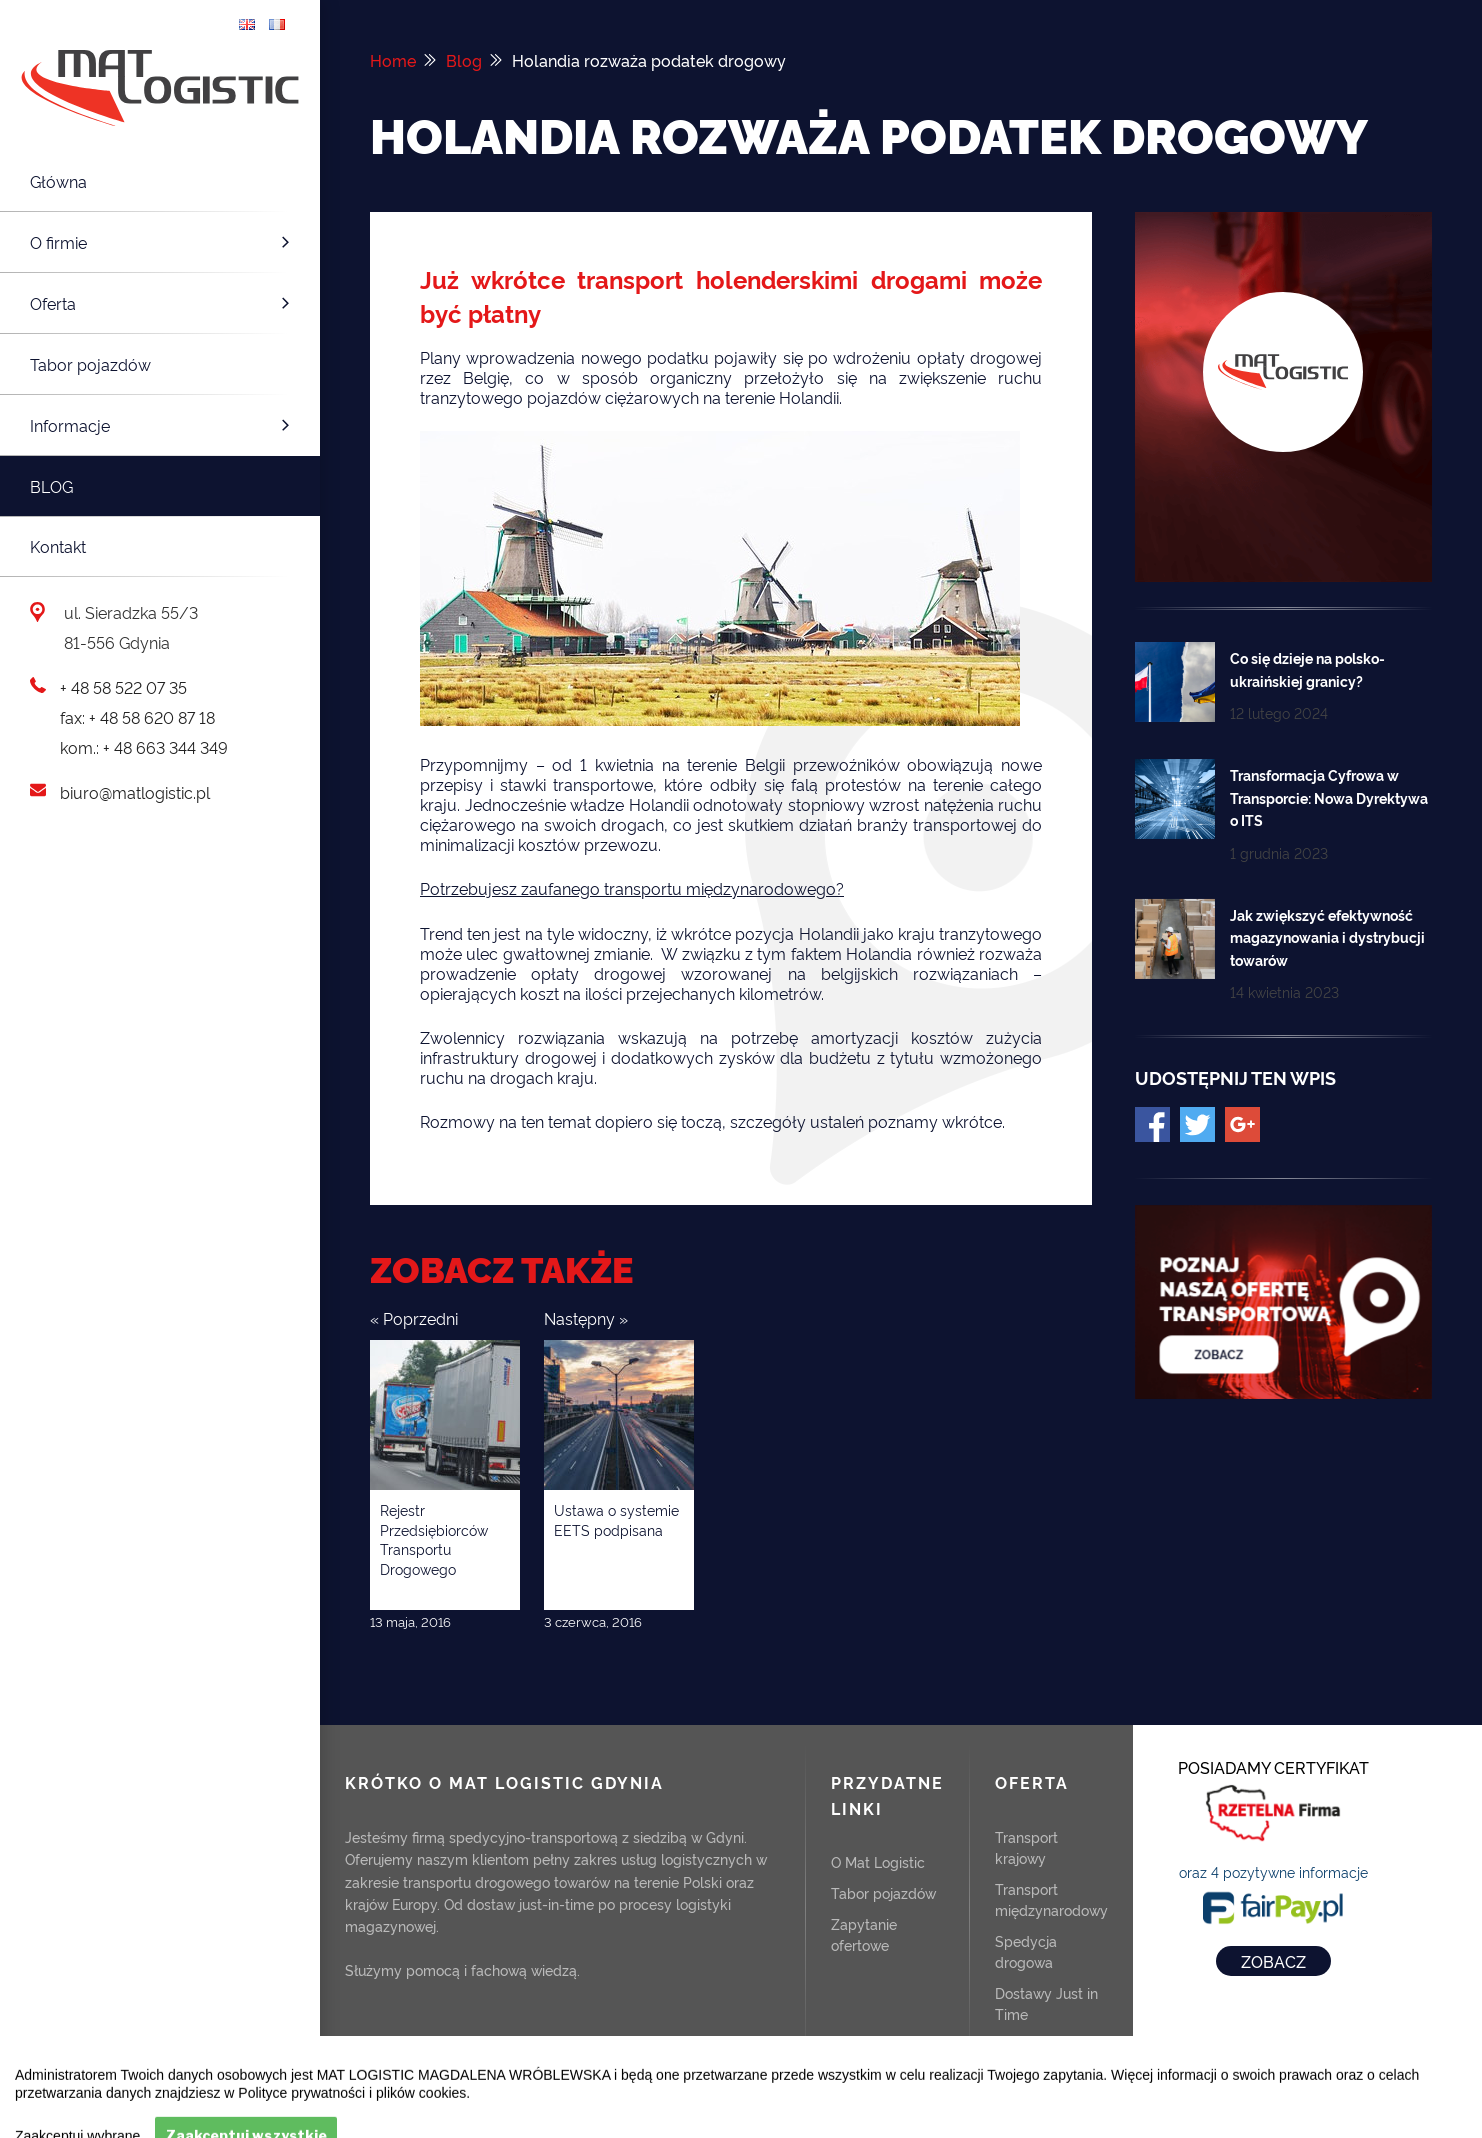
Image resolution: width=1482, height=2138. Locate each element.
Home (393, 60)
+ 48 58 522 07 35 (123, 687)
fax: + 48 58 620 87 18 (137, 717)
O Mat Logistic (878, 1860)
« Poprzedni (414, 1316)
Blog (51, 486)
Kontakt (58, 546)
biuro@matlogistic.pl (135, 792)
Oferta (162, 303)
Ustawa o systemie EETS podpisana (616, 1517)
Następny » (586, 1316)
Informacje (162, 425)
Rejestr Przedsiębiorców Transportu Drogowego (434, 1537)
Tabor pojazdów (90, 364)
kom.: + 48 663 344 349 (144, 747)
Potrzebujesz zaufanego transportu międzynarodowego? (632, 887)
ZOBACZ (1273, 1959)
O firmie (162, 242)
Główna (58, 181)
